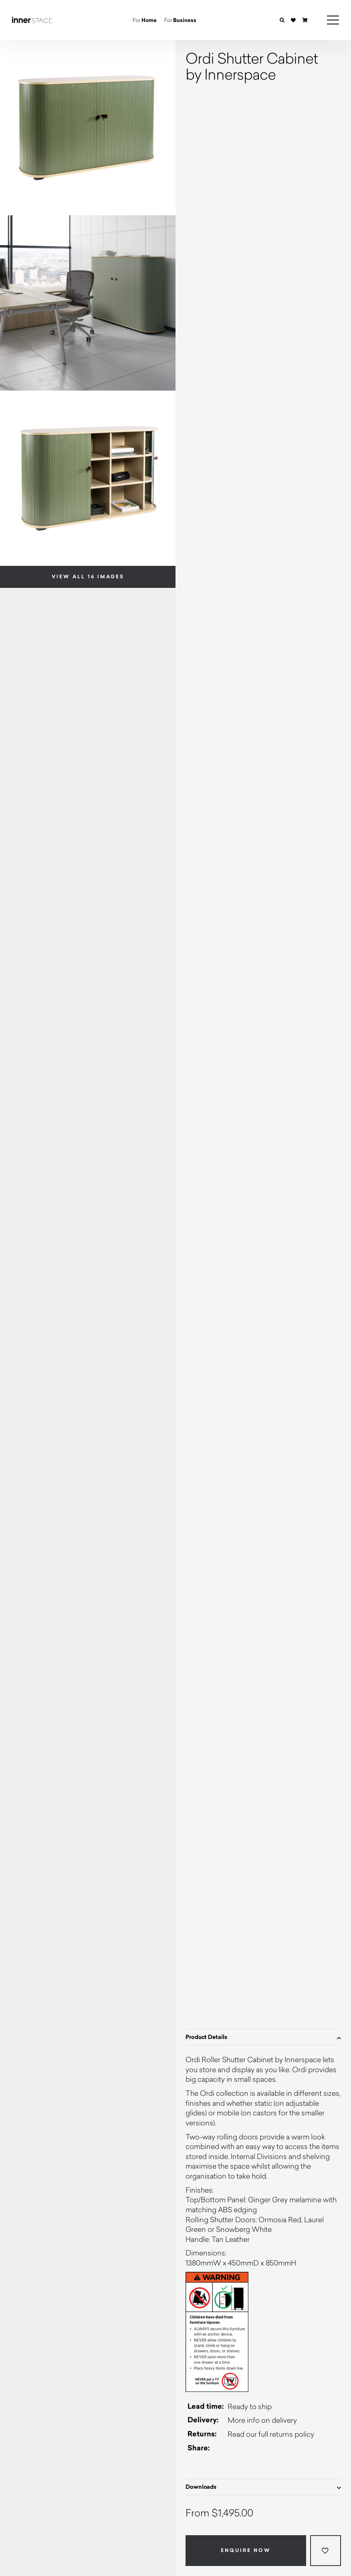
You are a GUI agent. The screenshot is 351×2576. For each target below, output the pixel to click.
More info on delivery (262, 2420)
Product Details (263, 2037)
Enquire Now (246, 2550)
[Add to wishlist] (325, 2550)
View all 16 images (88, 576)
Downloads (263, 2487)
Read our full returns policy (271, 2434)
